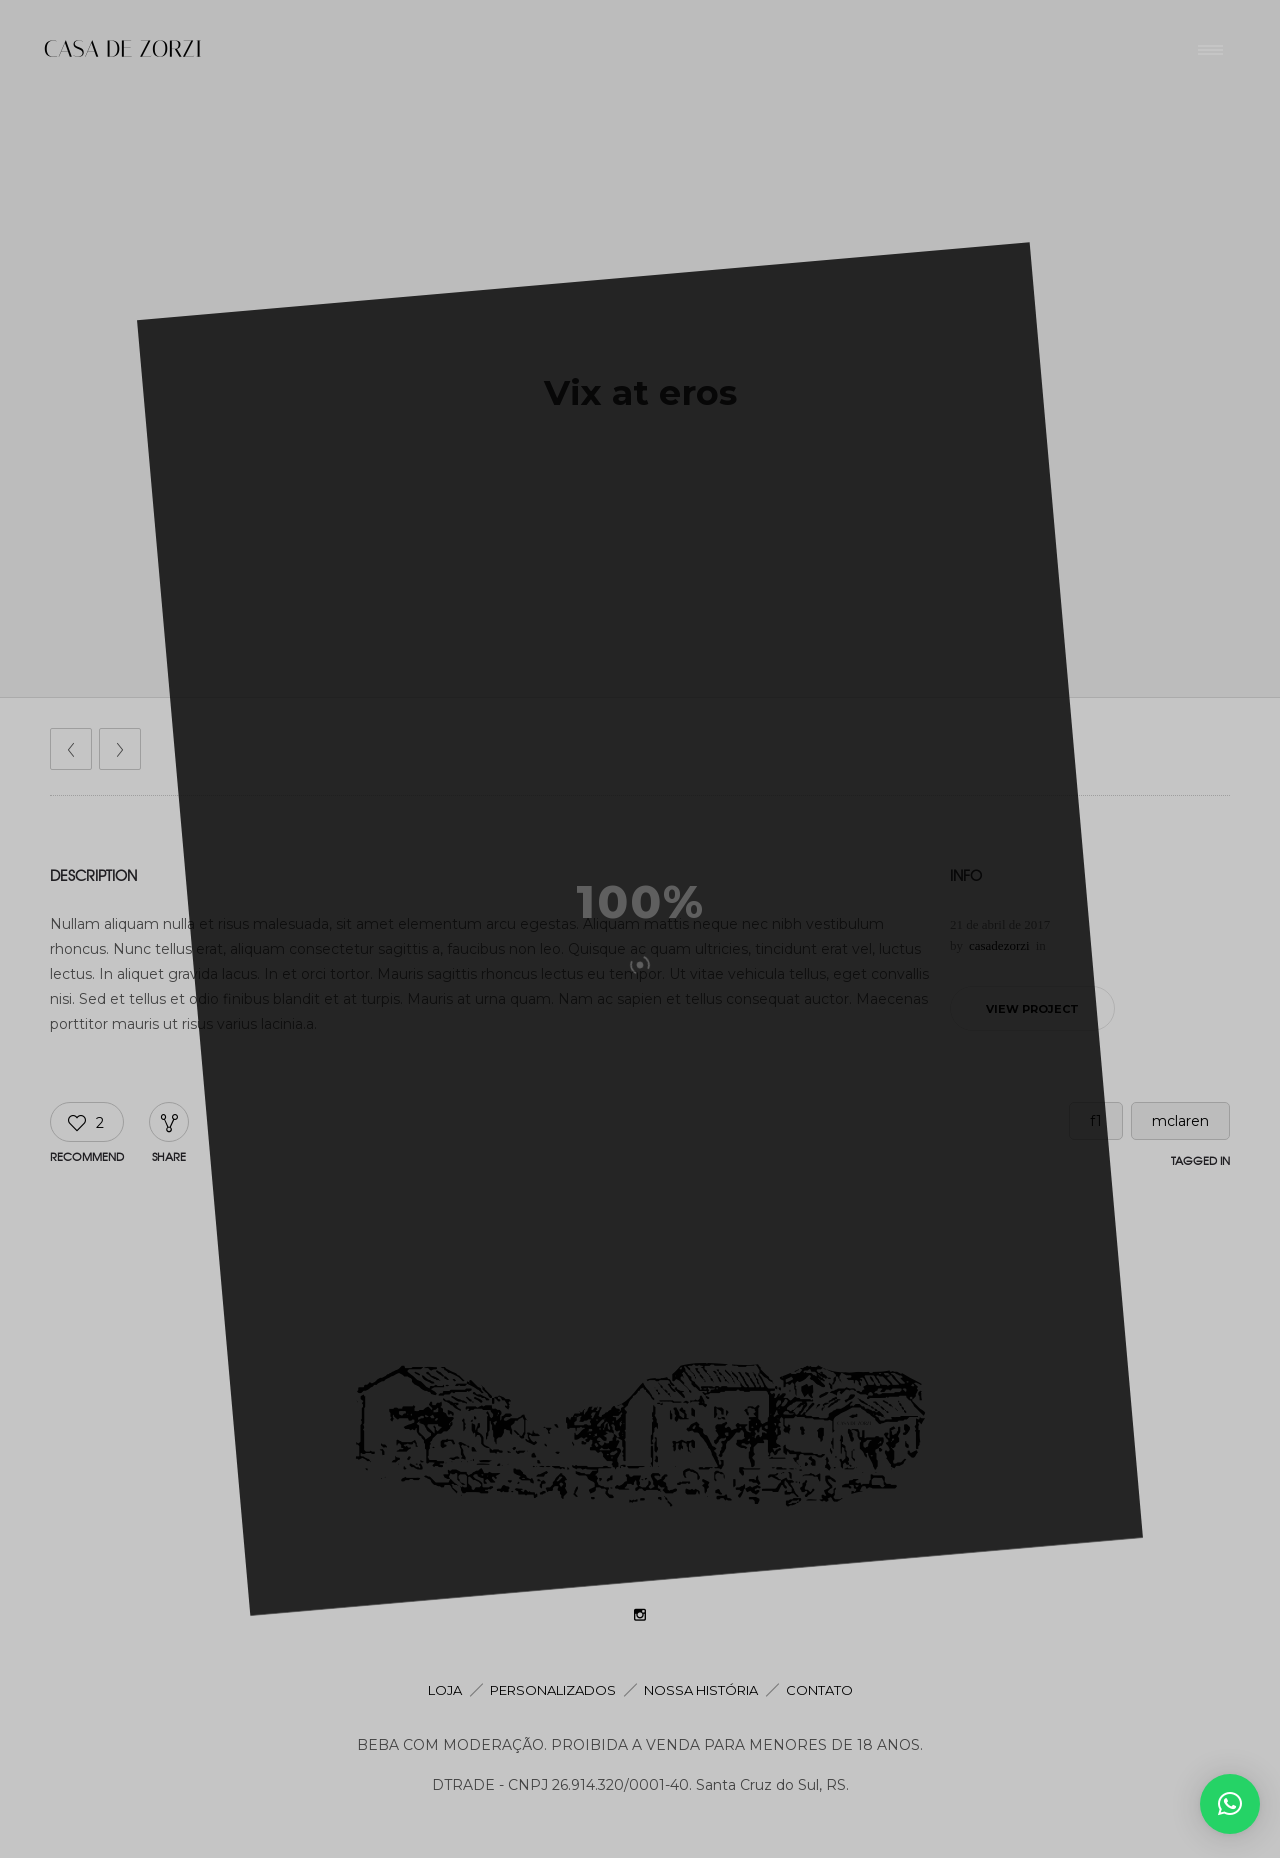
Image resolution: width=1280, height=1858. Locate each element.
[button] (1230, 1804)
